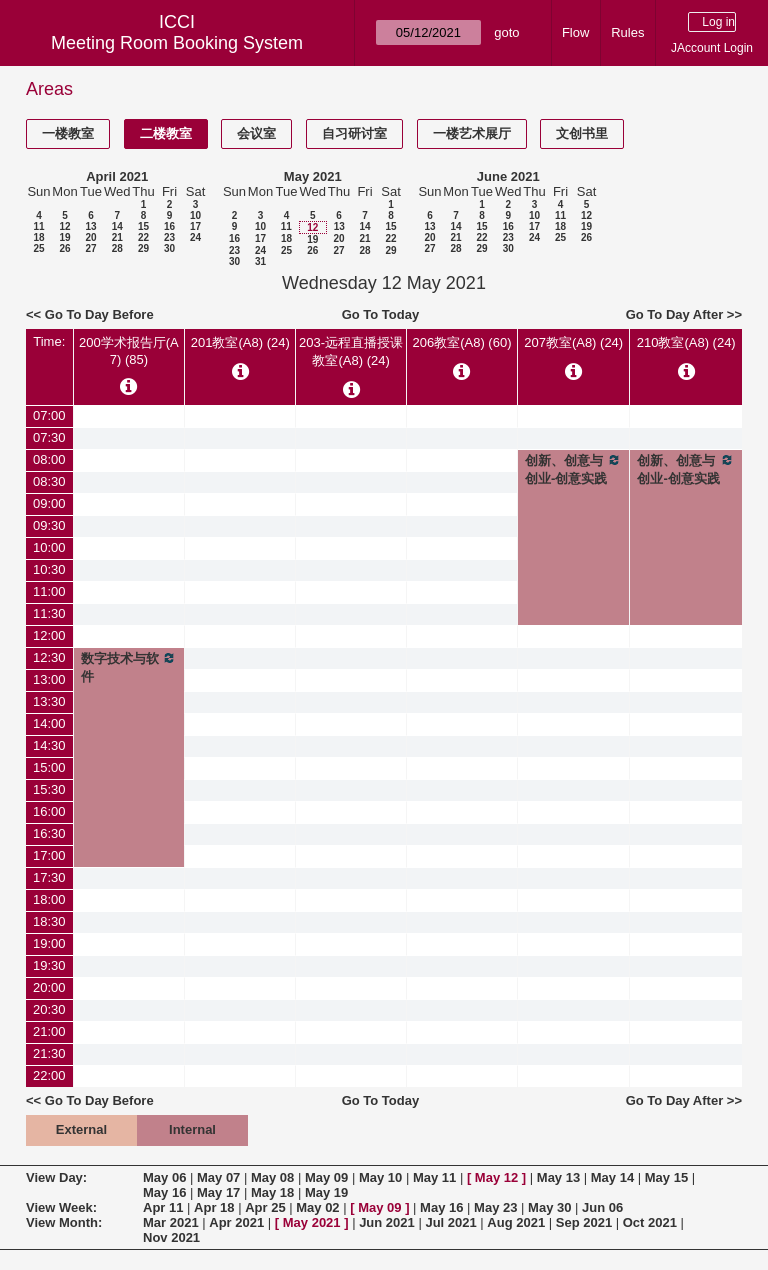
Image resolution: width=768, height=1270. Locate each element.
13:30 (49, 701)
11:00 (49, 591)
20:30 (49, 1009)
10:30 (49, 569)
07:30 (49, 437)
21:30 (49, 1053)
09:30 (49, 525)
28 (117, 248)
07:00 (49, 415)
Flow (575, 32)
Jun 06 (602, 1207)
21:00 (49, 1031)
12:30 (49, 657)
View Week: (61, 1207)
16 (169, 226)
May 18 (272, 1192)
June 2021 (508, 176)
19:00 (49, 943)
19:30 (49, 965)
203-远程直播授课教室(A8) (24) (351, 351)
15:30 (49, 789)
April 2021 (117, 176)
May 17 (218, 1192)
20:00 (49, 987)
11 (38, 226)
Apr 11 (163, 1207)
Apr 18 (214, 1207)
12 (64, 226)
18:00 (49, 899)
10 (195, 215)
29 (143, 248)
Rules (627, 32)
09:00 (49, 503)
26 (64, 248)
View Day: (56, 1177)
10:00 (49, 547)
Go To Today (381, 314)
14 (117, 226)
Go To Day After (675, 314)
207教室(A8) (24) (573, 342)
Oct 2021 (650, 1222)
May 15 (666, 1177)
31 (260, 261)
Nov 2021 (171, 1237)
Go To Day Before (99, 314)
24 (195, 237)
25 (38, 248)
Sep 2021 (584, 1222)
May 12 (496, 1177)
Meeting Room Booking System (177, 43)
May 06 (164, 1177)
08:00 (49, 459)
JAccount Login (712, 48)
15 (143, 226)
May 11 (434, 1177)
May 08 (272, 1177)
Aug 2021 (516, 1222)
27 (90, 248)
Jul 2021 (450, 1222)
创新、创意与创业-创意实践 (574, 469)
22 (143, 237)
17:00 (49, 855)
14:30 (49, 745)
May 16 (164, 1192)
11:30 (49, 613)
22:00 (49, 1075)
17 (195, 226)
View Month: (64, 1222)
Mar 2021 (171, 1222)
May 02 (317, 1207)
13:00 (49, 679)
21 (117, 237)
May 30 (549, 1207)
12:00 (49, 635)
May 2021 (313, 176)
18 (38, 237)
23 (169, 237)
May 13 (558, 1177)
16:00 (49, 811)
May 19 (326, 1192)
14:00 (49, 723)
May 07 (218, 1177)
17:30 (49, 877)
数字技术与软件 (129, 667)
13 (90, 226)
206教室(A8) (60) (462, 342)
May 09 (326, 1177)
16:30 (49, 833)
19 (64, 237)
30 (169, 248)
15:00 (49, 767)
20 (90, 237)
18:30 (49, 921)
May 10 (380, 1177)
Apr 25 (265, 1207)
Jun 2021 (387, 1222)
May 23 (495, 1207)
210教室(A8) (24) (686, 342)
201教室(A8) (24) (240, 342)
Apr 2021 (236, 1222)
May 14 (612, 1177)
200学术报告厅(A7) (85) (129, 351)
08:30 (49, 481)
